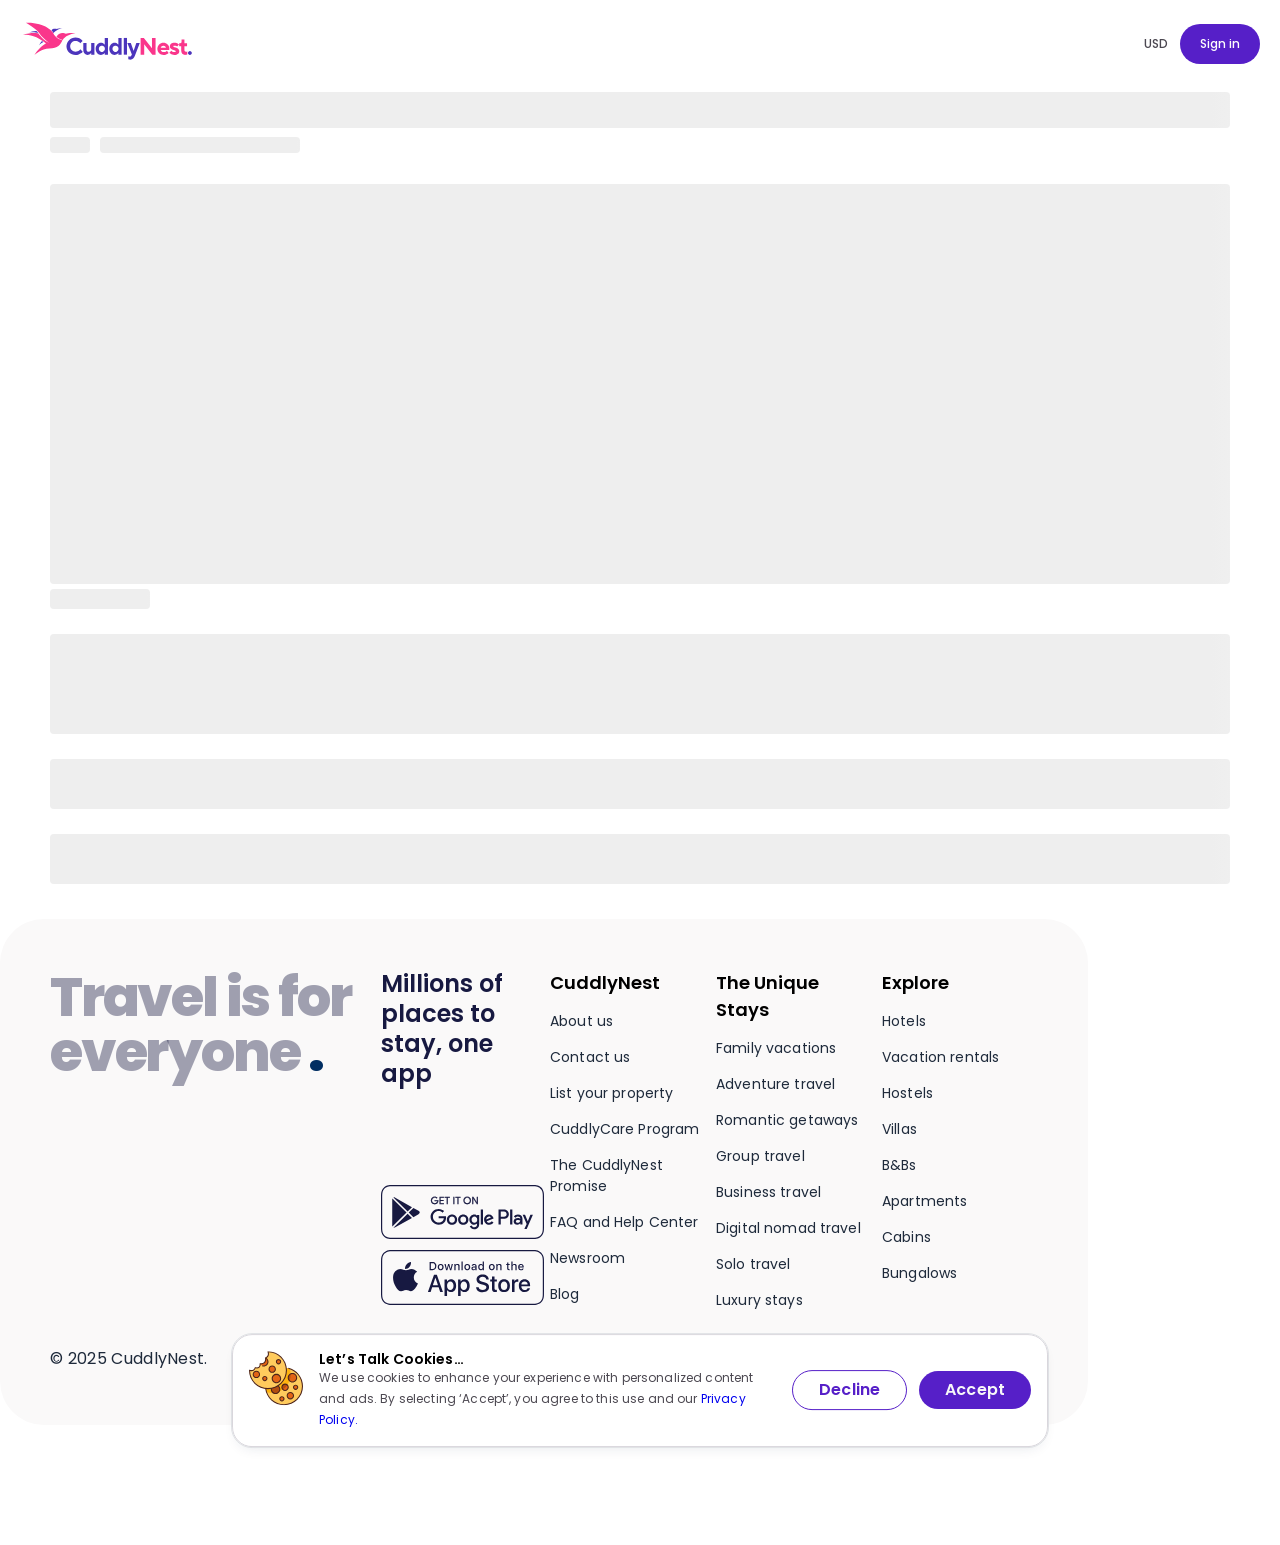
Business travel (768, 1192)
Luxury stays (759, 1300)
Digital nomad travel (788, 1228)
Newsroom (587, 1258)
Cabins (906, 1237)
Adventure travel (775, 1084)
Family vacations (776, 1048)
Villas (899, 1129)
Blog (565, 1294)
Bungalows (919, 1273)
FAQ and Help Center (624, 1222)
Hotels (904, 1021)
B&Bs (899, 1165)
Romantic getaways (787, 1120)
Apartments (924, 1201)
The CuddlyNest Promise (606, 1175)
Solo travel (753, 1264)
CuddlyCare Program (625, 1129)
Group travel (760, 1156)
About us (581, 1021)
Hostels (907, 1093)
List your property (612, 1093)
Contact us (590, 1057)
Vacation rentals (940, 1057)
